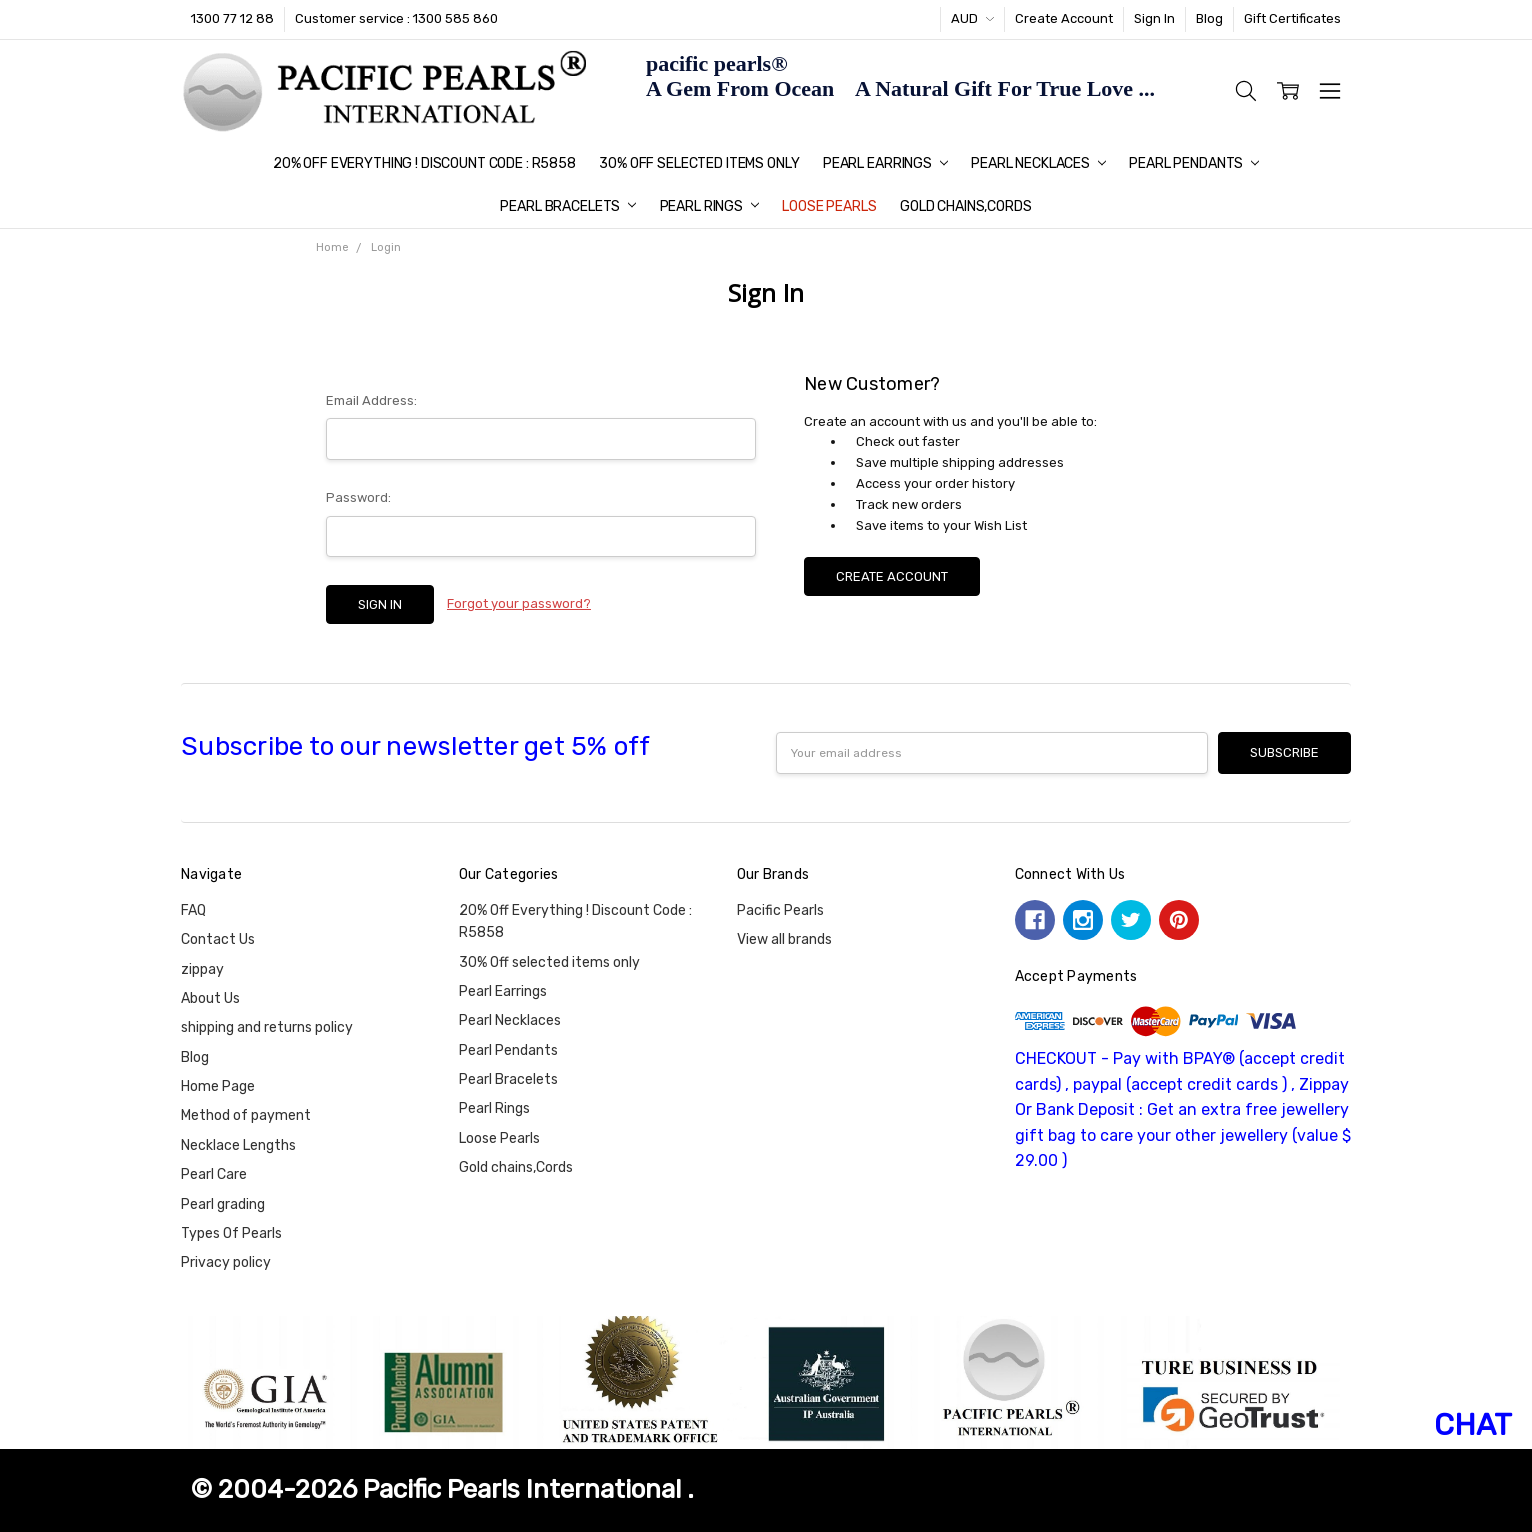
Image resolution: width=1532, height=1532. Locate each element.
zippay (202, 969)
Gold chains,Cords (966, 206)
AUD (972, 18)
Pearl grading (223, 1204)
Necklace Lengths (238, 1145)
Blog (1209, 18)
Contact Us (218, 939)
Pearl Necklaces (1038, 163)
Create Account (1064, 18)
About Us (210, 998)
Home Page (218, 1086)
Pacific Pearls (780, 910)
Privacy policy (226, 1262)
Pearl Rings (709, 206)
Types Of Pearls (231, 1233)
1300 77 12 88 (232, 18)
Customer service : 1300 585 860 (396, 18)
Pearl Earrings (885, 163)
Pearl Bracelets (568, 206)
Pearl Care (214, 1174)
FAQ (193, 910)
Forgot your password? (519, 603)
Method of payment (246, 1115)
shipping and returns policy (267, 1027)
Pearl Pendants (1194, 163)
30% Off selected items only (699, 163)
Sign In (1154, 18)
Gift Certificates (1292, 18)
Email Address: (371, 400)
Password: (358, 497)
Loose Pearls (829, 206)
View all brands (784, 939)
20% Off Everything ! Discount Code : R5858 (424, 163)
